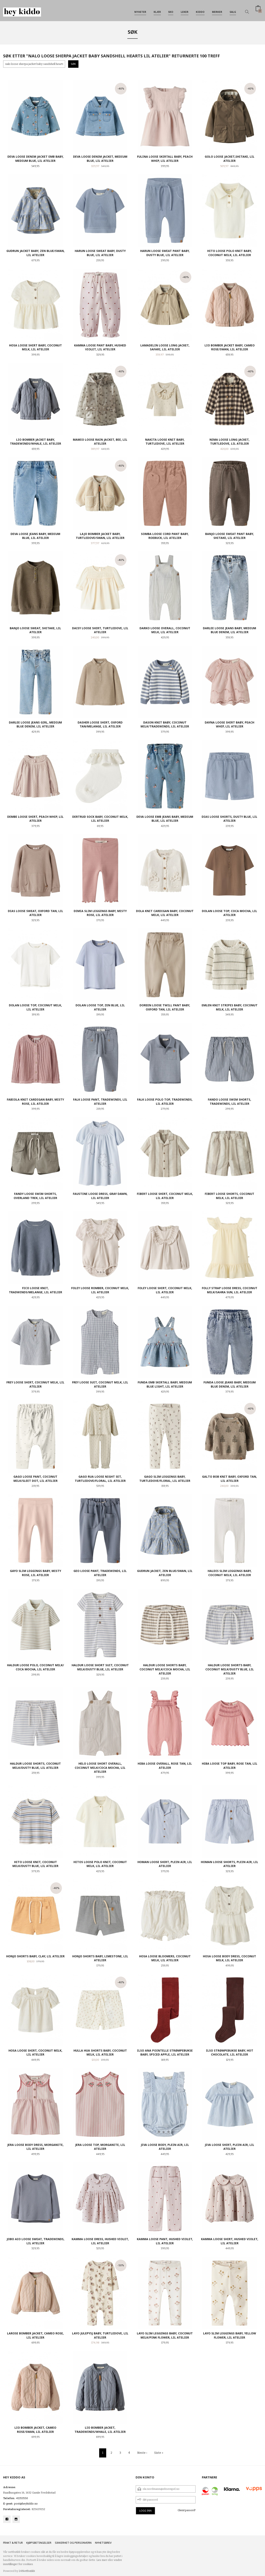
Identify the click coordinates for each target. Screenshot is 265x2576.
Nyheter (140, 10)
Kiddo (200, 10)
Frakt (7, 2543)
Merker (217, 10)
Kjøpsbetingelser (38, 2543)
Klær (157, 10)
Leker (184, 10)
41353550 (22, 2498)
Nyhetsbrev (103, 2543)
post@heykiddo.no (26, 2503)
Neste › (142, 2453)
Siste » (158, 2453)
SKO (170, 10)
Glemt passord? (187, 2510)
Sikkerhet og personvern (73, 2543)
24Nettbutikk (27, 2570)
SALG (233, 10)
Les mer (101, 2559)
